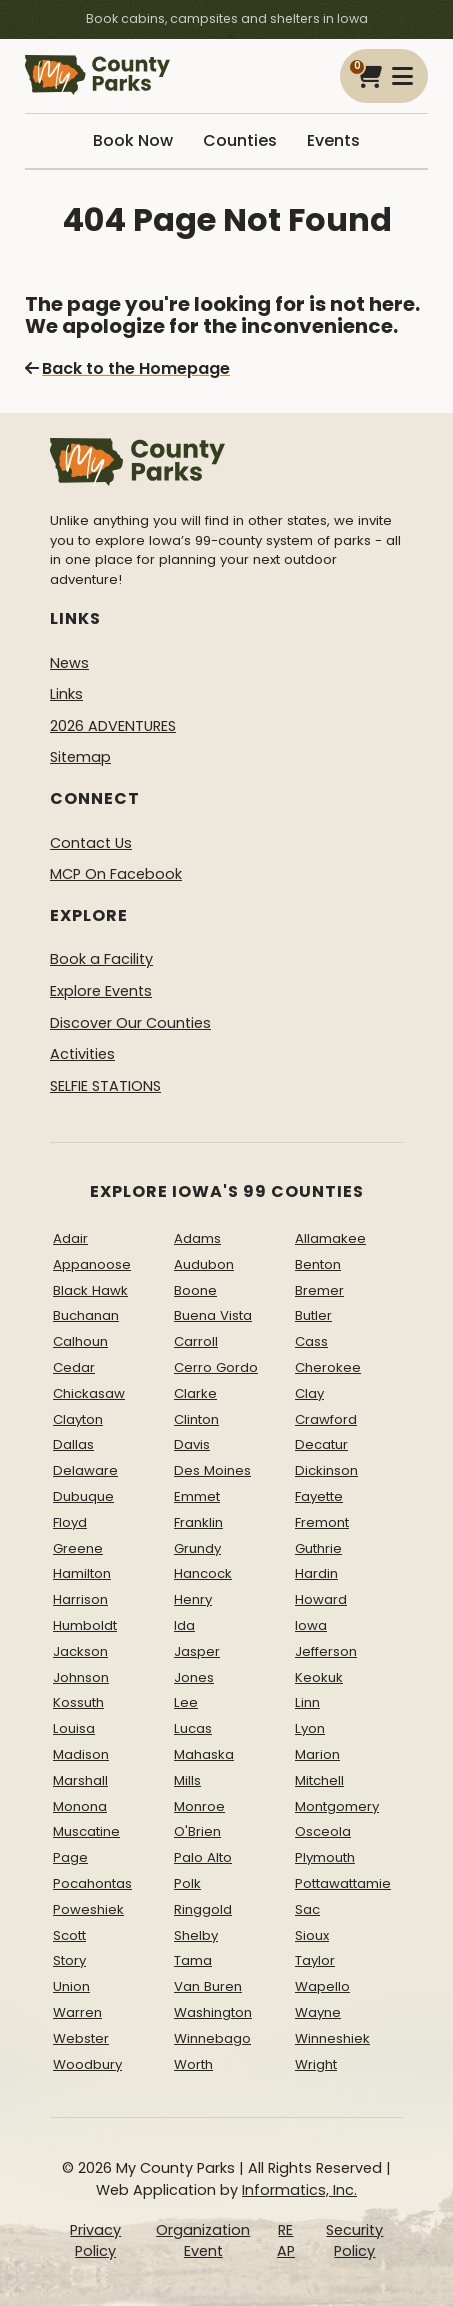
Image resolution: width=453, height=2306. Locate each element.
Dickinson (326, 1470)
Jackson (80, 1651)
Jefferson (326, 1651)
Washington (213, 2012)
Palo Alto (203, 1857)
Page (70, 1857)
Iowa (311, 1625)
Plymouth (325, 1857)
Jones (194, 1677)
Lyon (310, 1728)
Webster (81, 2038)
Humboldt (85, 1625)
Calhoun (80, 1341)
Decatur (321, 1444)
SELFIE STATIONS (105, 1086)
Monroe (199, 1806)
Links (66, 694)
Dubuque (83, 1496)
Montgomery (337, 1806)
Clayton (78, 1419)
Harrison (80, 1599)
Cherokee (328, 1367)
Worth (193, 2064)
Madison (81, 1754)
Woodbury (87, 2064)
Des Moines (212, 1470)
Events (333, 140)
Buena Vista (213, 1315)
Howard (321, 1599)
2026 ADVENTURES (113, 726)
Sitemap (80, 757)
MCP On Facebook (116, 874)
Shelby (196, 1935)
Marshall (80, 1780)
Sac (307, 1909)
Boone (195, 1290)
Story (69, 1960)
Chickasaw (89, 1393)
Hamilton (82, 1573)
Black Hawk (90, 1290)
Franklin (198, 1522)
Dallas (73, 1444)
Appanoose (92, 1264)
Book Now (133, 140)
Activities (82, 1054)
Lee (186, 1702)
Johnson (81, 1677)
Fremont (322, 1522)
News (69, 663)
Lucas (193, 1728)
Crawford (326, 1419)
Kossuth (78, 1702)
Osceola (323, 1831)
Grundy (197, 1548)
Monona (80, 1806)
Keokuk (319, 1677)
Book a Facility (101, 959)
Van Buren (208, 1986)
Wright (316, 2064)
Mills (187, 1780)
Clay (309, 1393)
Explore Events (101, 991)
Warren (77, 2012)
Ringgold (203, 1909)
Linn (307, 1702)
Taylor (315, 1960)
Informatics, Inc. (299, 2190)
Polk (187, 1883)
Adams (197, 1238)
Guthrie (318, 1548)
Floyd (70, 1522)
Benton (318, 1264)
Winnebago (212, 2038)
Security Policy (354, 2241)
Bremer (319, 1290)
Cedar (74, 1367)
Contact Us (91, 843)
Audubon (204, 1264)
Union (71, 1986)
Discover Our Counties (130, 1023)
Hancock (203, 1573)
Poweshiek (88, 1909)
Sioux (312, 1935)
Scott (69, 1935)
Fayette (319, 1496)
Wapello (322, 1986)
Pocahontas (92, 1883)
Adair (70, 1238)
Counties (240, 140)
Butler (313, 1315)
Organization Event (203, 2241)
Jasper (197, 1651)
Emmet (197, 1496)
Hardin (316, 1573)
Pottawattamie (343, 1883)
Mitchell (319, 1780)
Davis (192, 1444)
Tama (193, 1960)
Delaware (85, 1470)
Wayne (318, 2012)
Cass (311, 1341)
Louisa (74, 1728)
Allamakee (330, 1238)
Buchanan (86, 1315)
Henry (193, 1599)
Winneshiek (332, 2038)
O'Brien (197, 1831)
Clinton (196, 1419)
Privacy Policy (95, 2241)
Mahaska (204, 1754)
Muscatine (86, 1831)
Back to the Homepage (127, 368)
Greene (78, 1548)
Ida (184, 1625)
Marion (317, 1754)
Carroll (196, 1341)
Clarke (195, 1393)
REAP (286, 2241)
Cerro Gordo (216, 1367)
